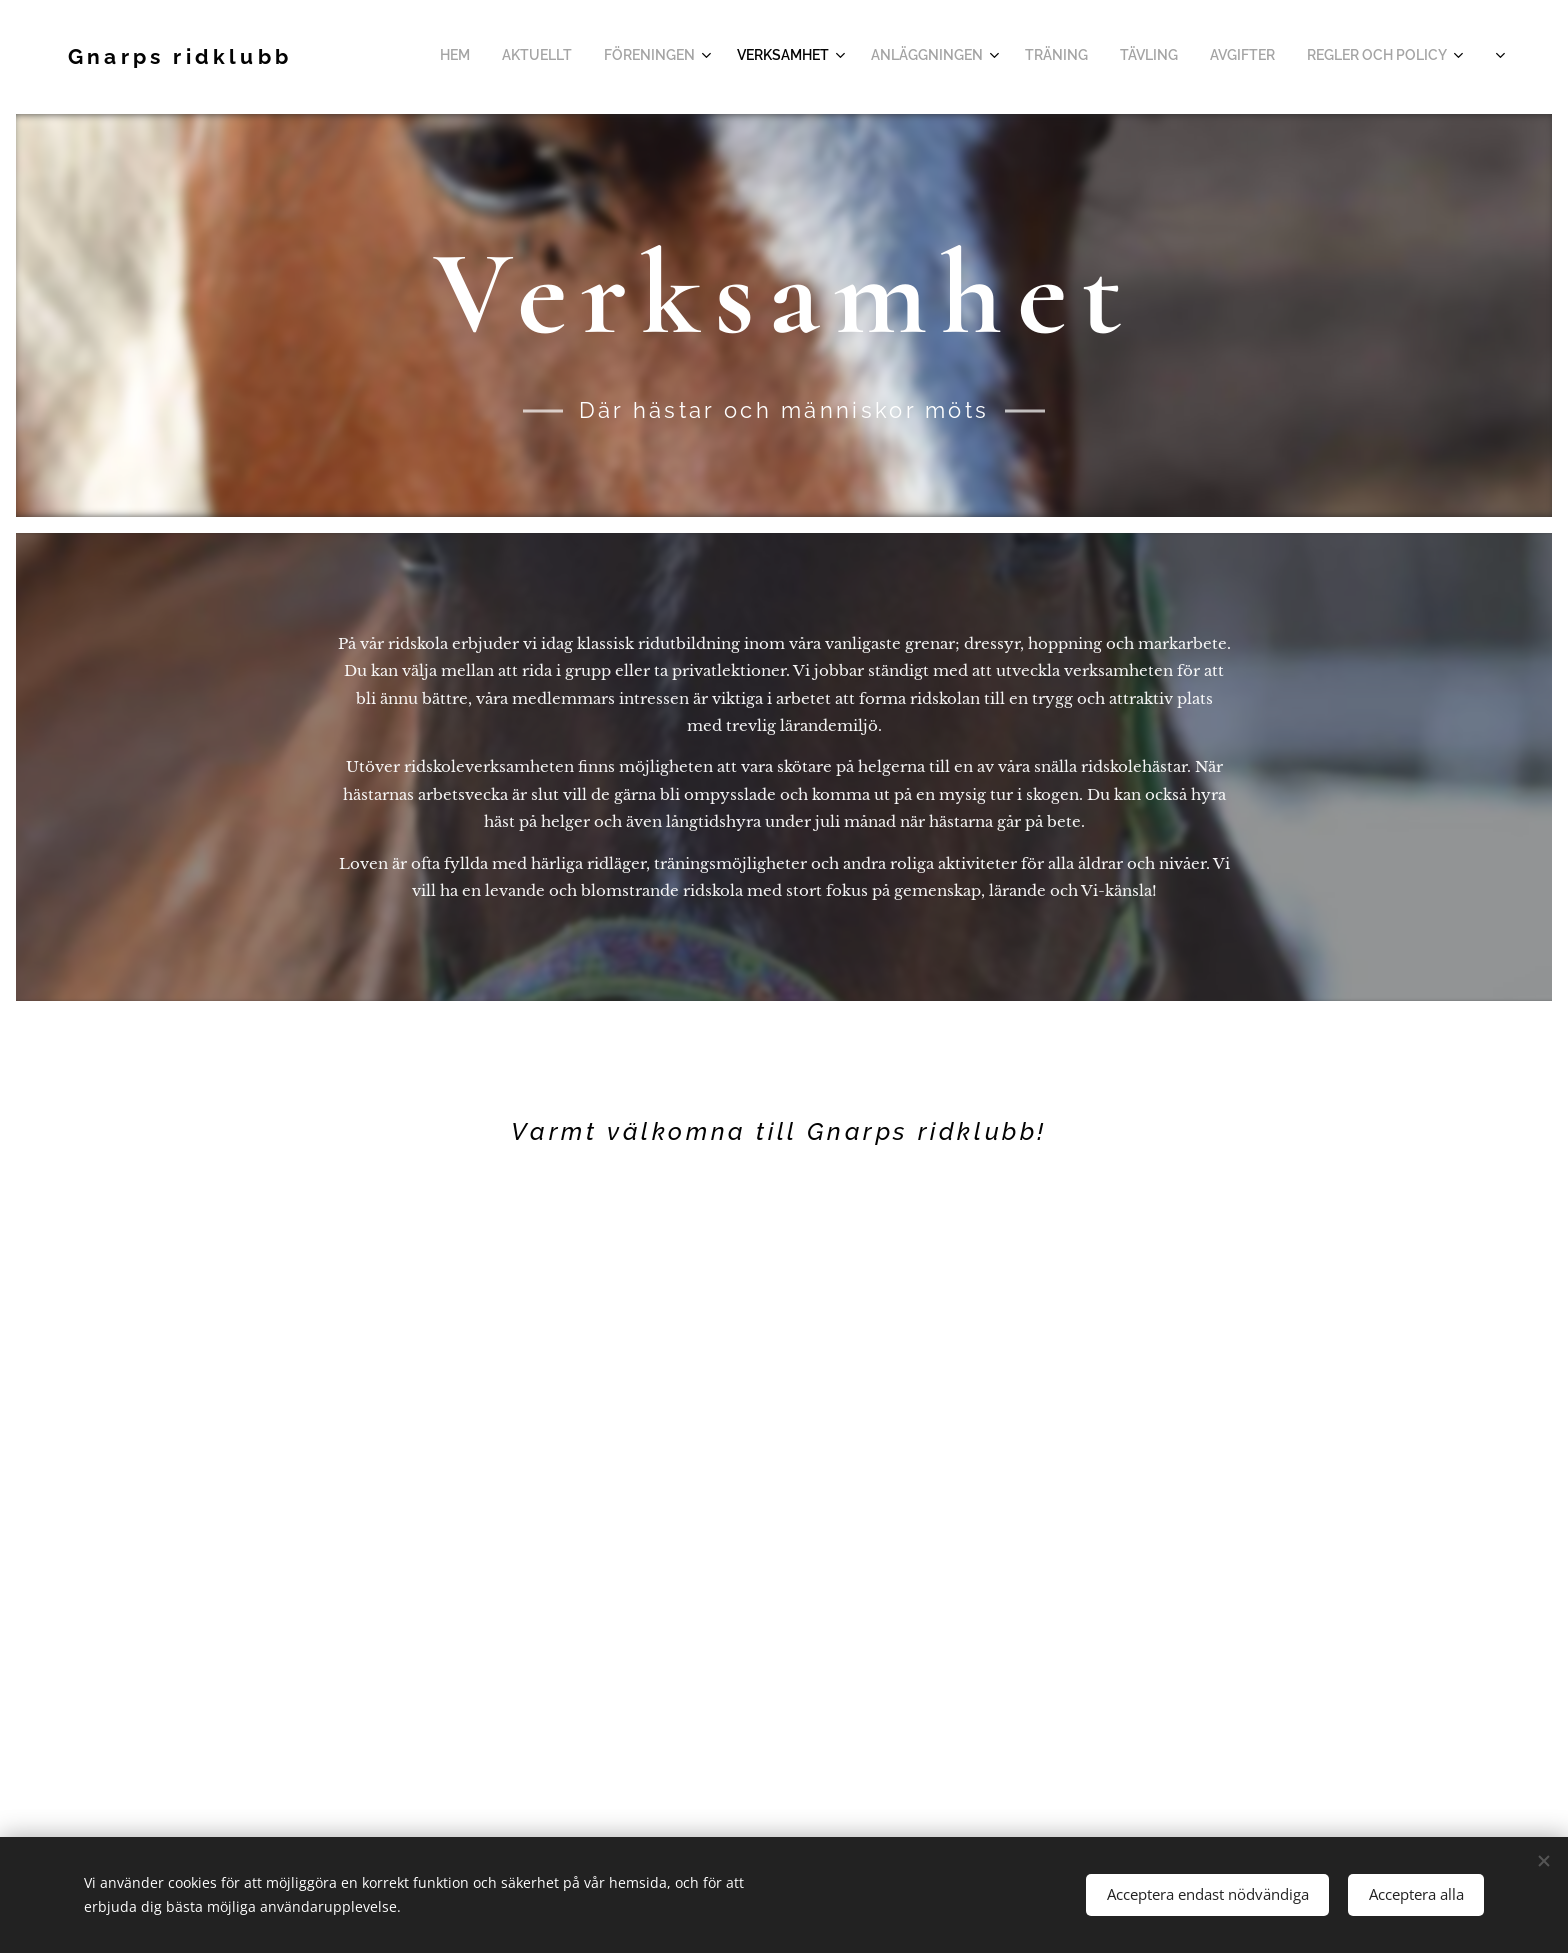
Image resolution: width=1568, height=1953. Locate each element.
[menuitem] (1157, 57)
